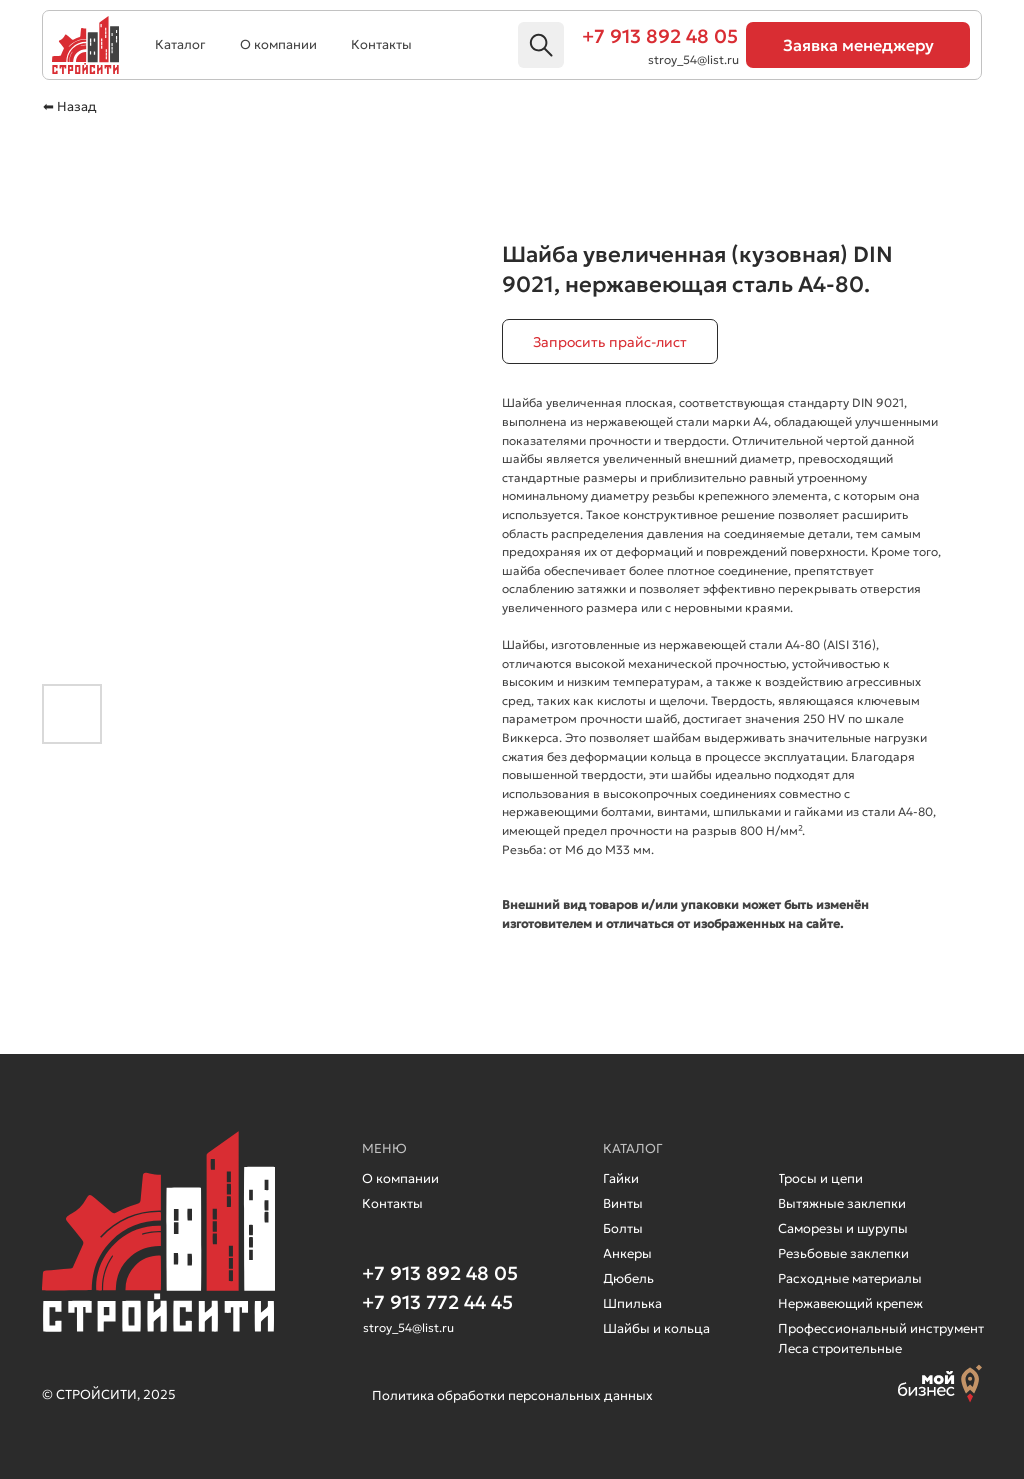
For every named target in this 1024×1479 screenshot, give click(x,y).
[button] (858, 45)
